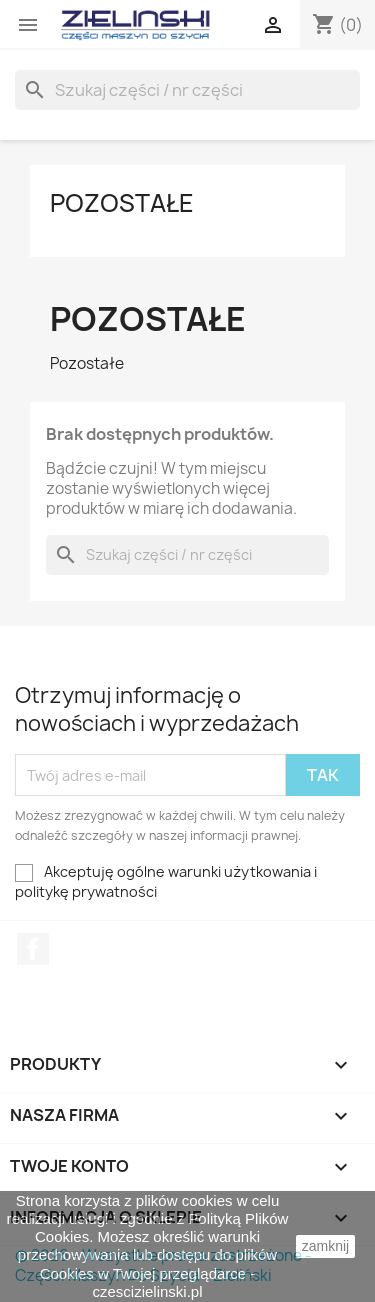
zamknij (325, 1246)
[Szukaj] (187, 90)
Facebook (33, 949)
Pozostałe (122, 203)
